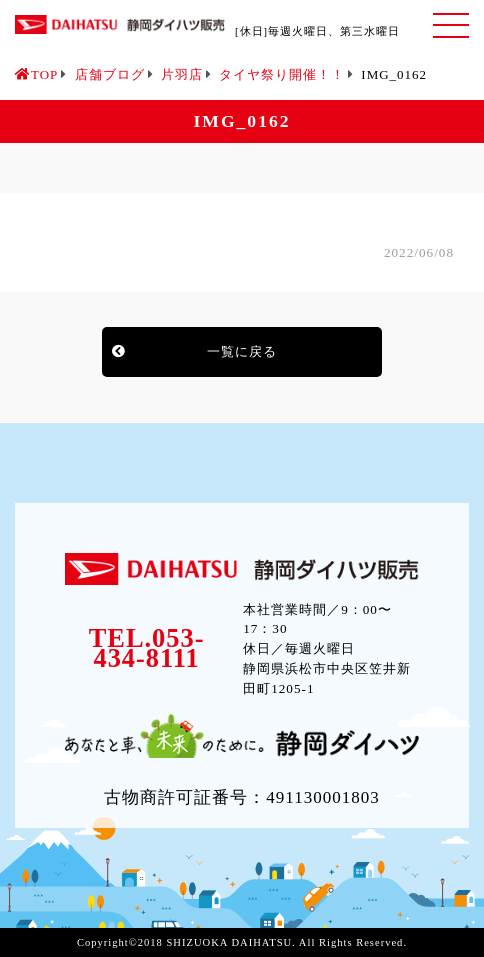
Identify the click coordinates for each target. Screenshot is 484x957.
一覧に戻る (242, 351)
